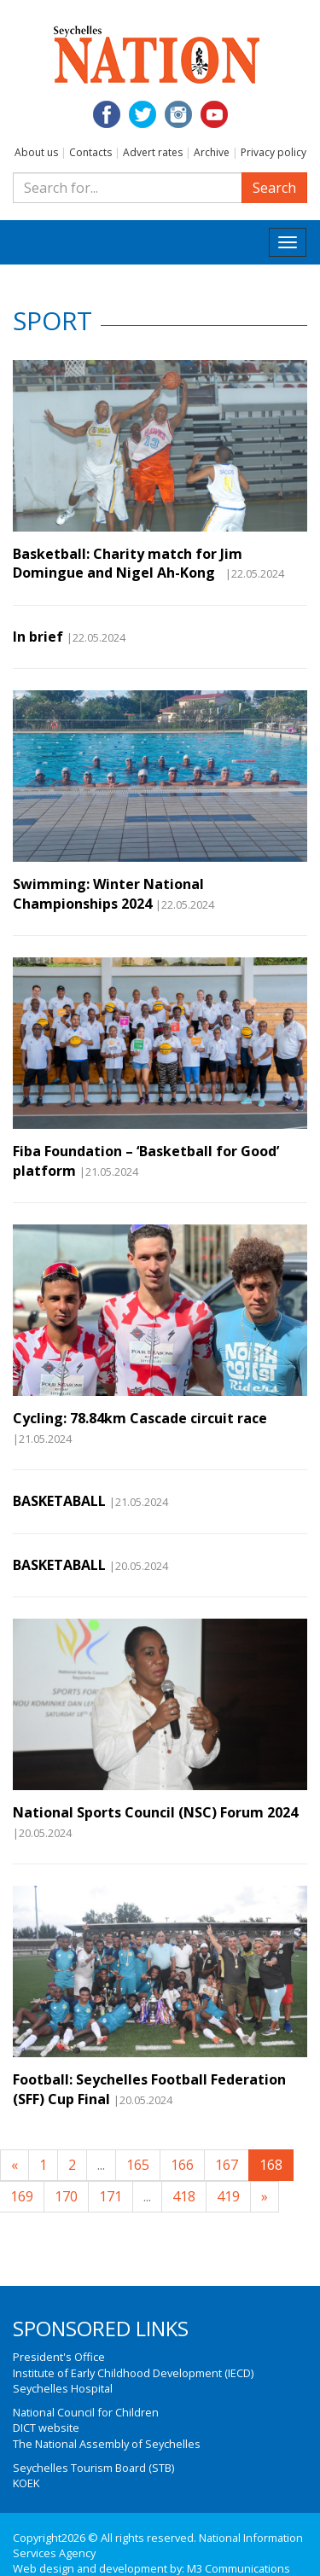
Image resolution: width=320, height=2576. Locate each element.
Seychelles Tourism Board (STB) (93, 2467)
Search (274, 187)
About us (36, 152)
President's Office (59, 2356)
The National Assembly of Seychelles (107, 2443)
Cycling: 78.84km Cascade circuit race (140, 1418)
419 (228, 2196)
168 (270, 2164)
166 (182, 2164)
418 (183, 2196)
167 (226, 2164)
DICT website (46, 2427)
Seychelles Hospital (63, 2388)
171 (110, 2196)
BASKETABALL (59, 1501)
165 (137, 2164)
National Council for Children (86, 2412)
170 (66, 2196)
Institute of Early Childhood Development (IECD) (133, 2373)
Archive (212, 152)
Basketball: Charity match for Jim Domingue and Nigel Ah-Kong (127, 563)
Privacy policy (273, 152)
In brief (38, 636)
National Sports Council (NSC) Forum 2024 (155, 1812)
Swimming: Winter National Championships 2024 (108, 893)
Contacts (90, 152)
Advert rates (153, 152)
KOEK (26, 2483)
